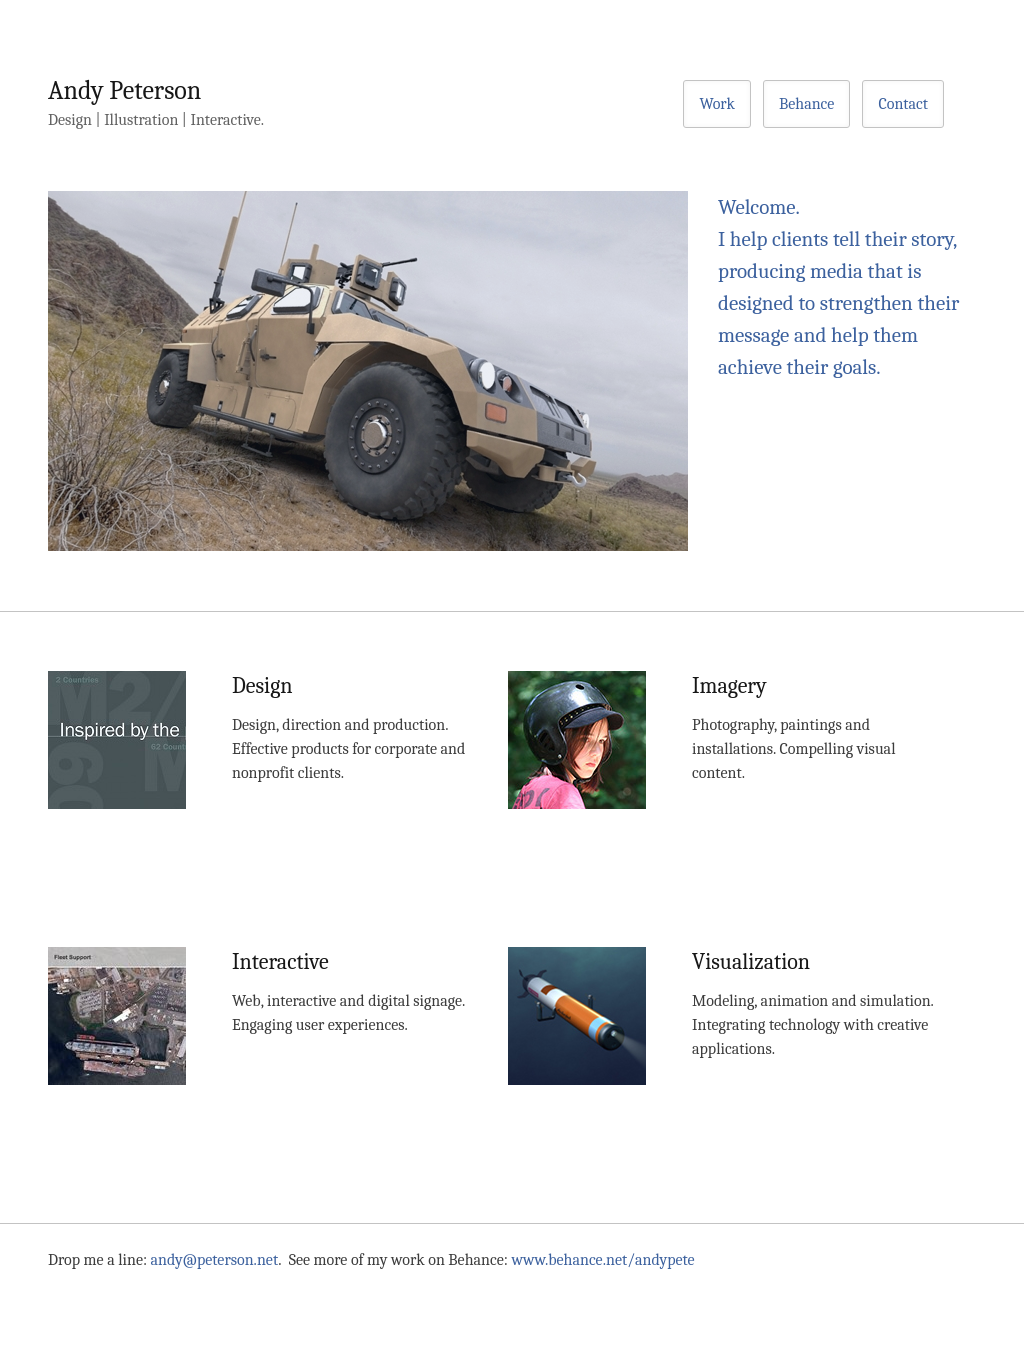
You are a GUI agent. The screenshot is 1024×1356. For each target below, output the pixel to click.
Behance (806, 104)
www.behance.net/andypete (603, 1260)
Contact (903, 104)
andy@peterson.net (215, 1260)
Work (717, 104)
